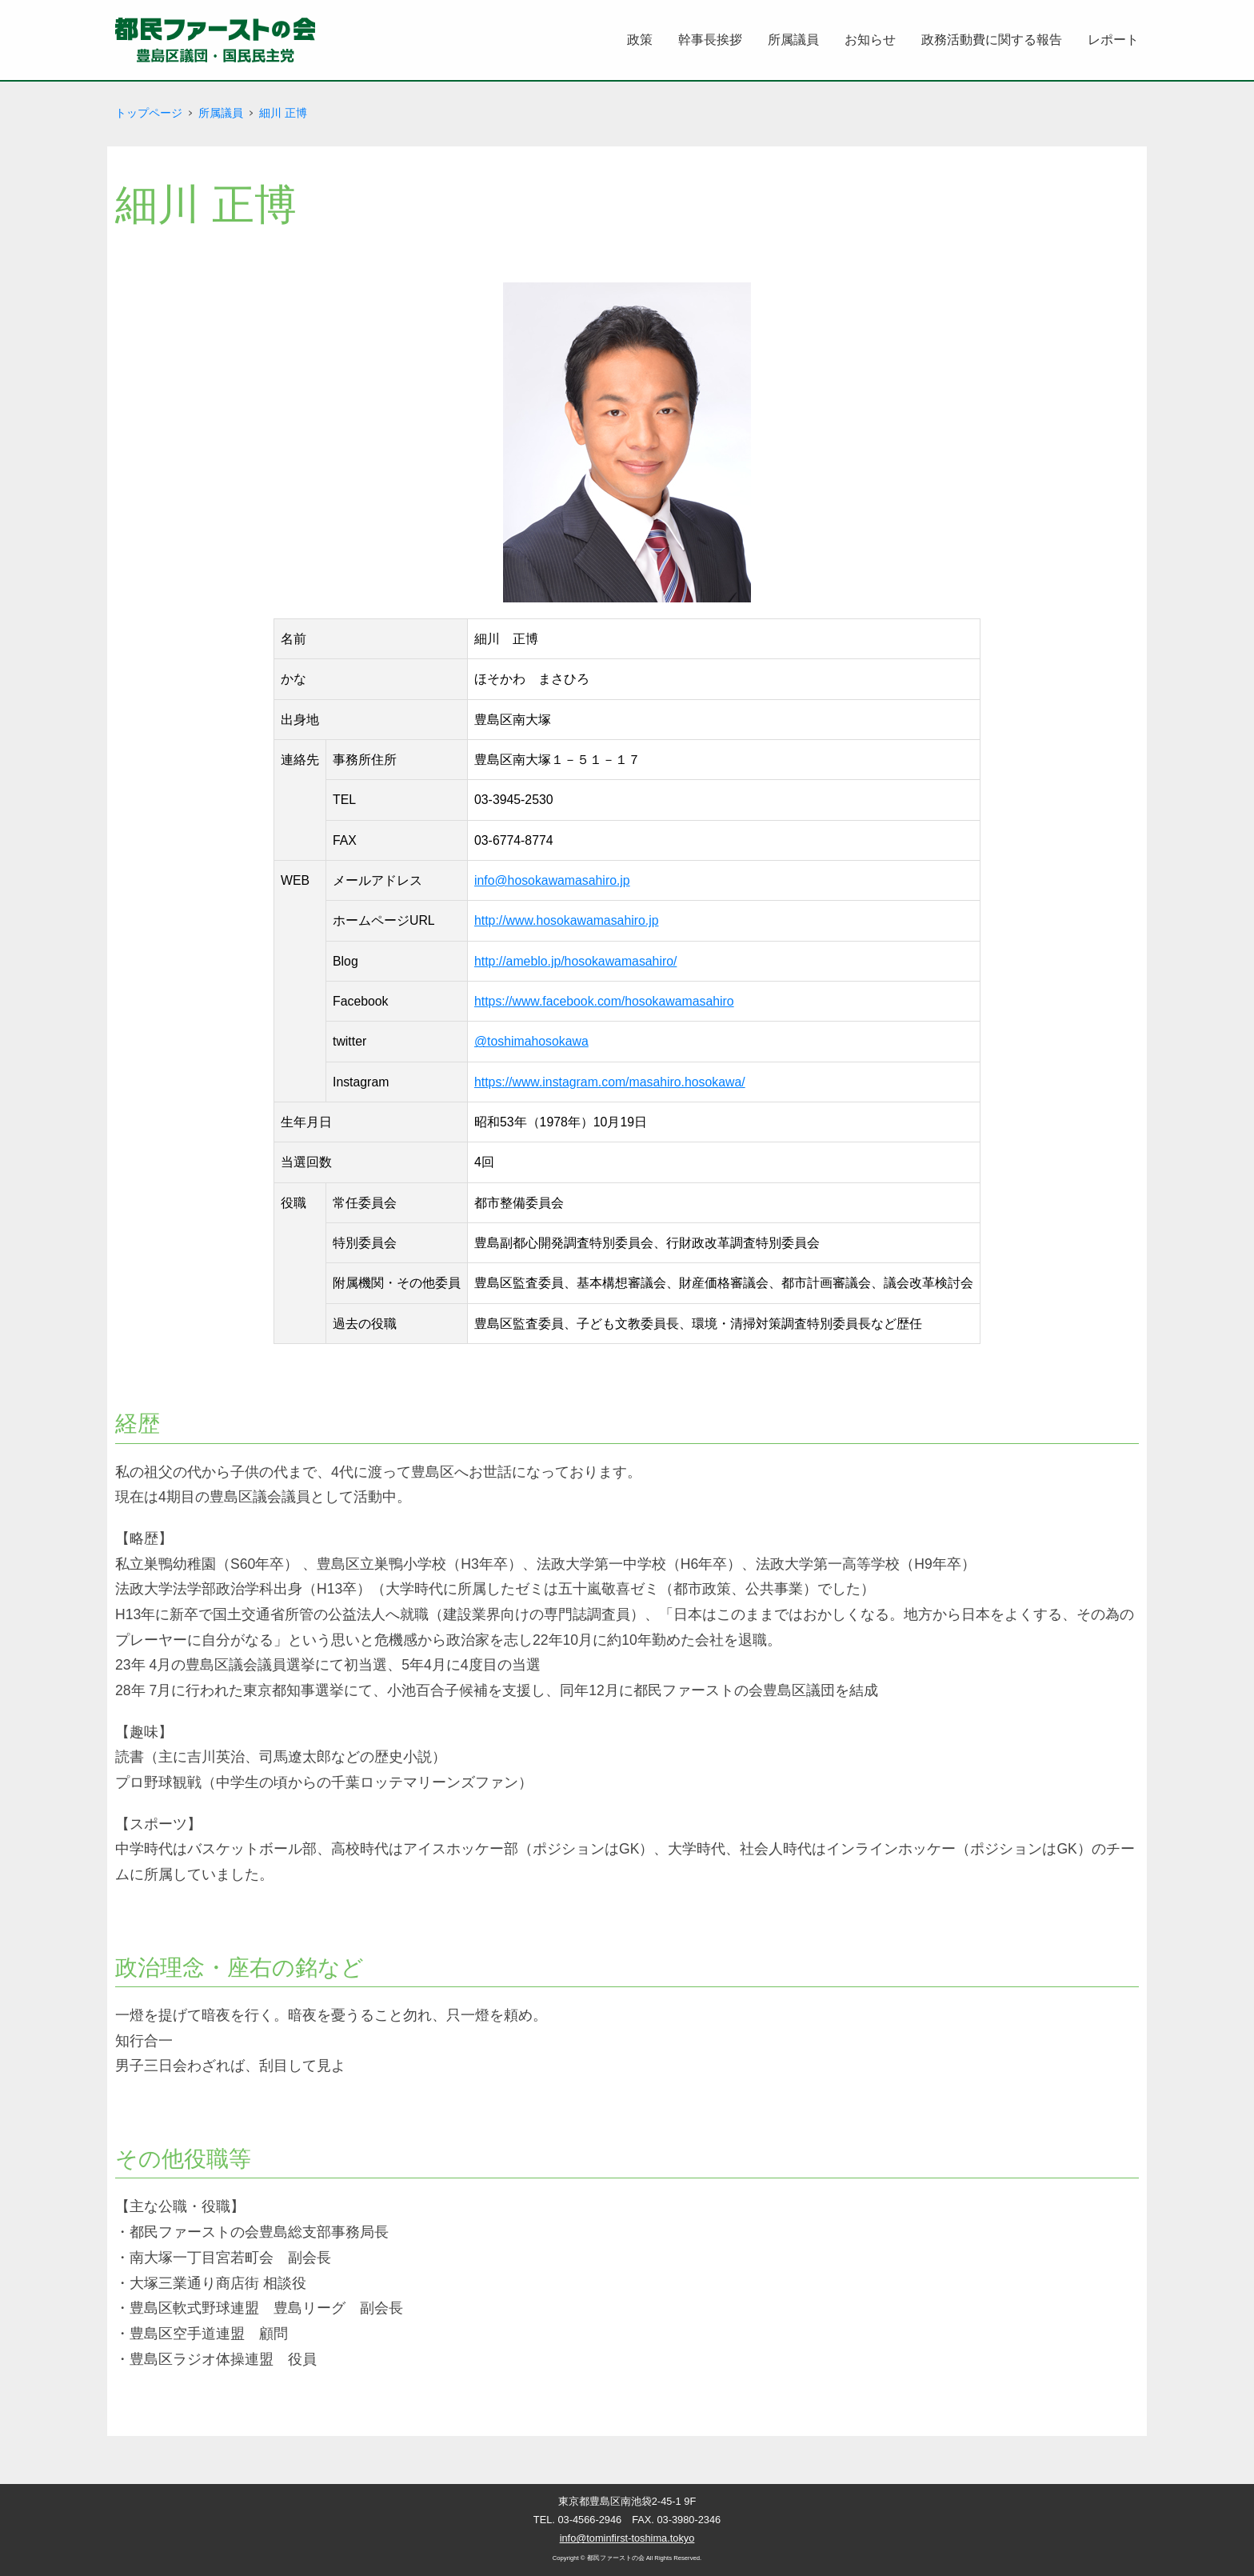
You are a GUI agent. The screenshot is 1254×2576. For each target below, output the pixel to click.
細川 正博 (283, 112)
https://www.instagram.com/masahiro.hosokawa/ (609, 1082)
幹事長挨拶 (710, 39)
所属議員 (793, 39)
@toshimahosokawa (531, 1041)
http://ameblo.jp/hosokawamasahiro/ (575, 961)
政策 (640, 39)
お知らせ (870, 39)
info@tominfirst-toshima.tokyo (627, 2538)
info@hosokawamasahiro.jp (552, 880)
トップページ (148, 112)
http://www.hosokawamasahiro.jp (566, 920)
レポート (1113, 39)
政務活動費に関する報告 (991, 39)
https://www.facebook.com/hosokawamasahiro (604, 1001)
